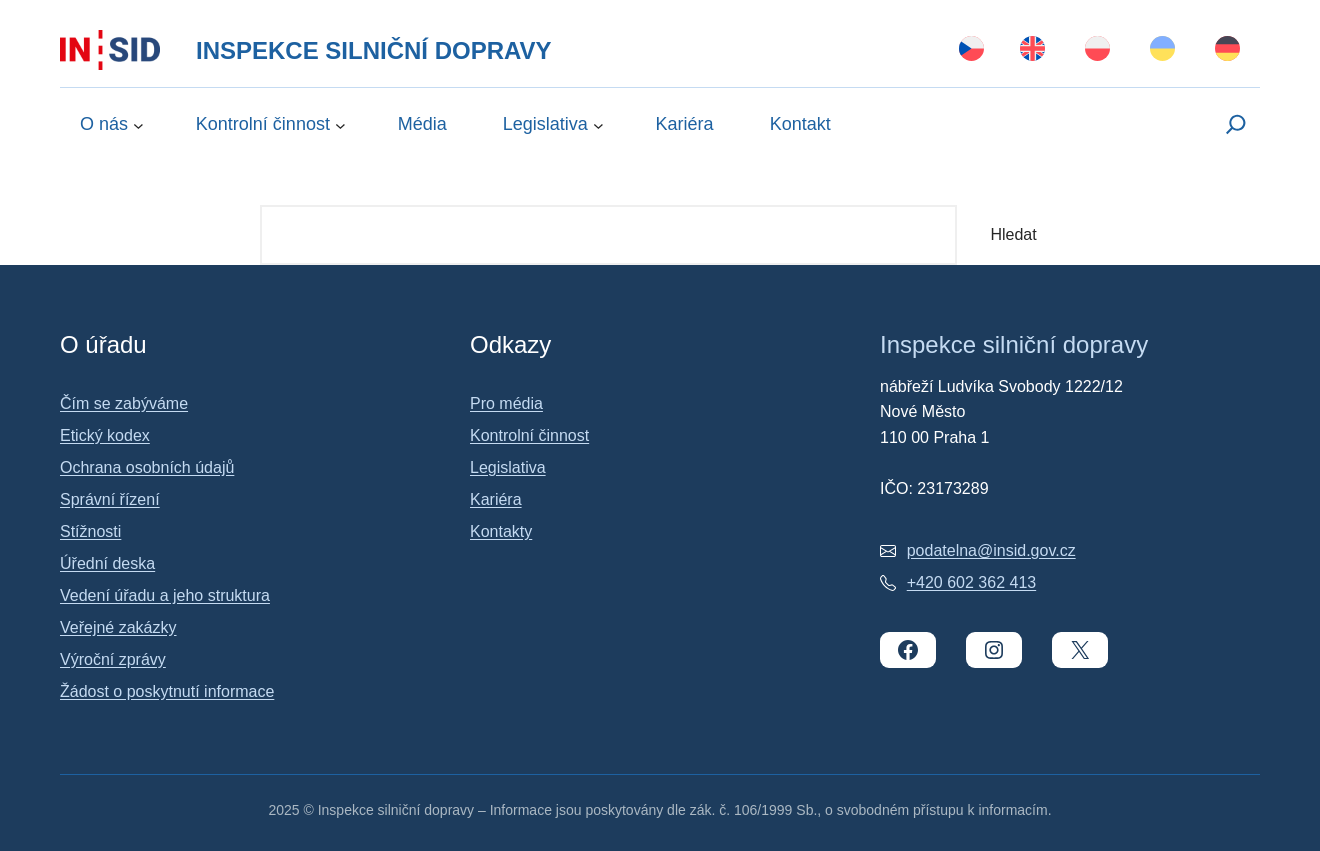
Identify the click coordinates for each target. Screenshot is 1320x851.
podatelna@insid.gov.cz (991, 550)
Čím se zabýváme (124, 403)
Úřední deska (107, 563)
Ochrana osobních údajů (147, 467)
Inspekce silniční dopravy (374, 50)
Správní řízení (110, 499)
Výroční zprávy (113, 659)
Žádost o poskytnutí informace (167, 691)
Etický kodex (105, 435)
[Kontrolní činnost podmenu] (340, 124)
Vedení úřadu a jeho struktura (165, 595)
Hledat (1013, 234)
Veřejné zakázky (118, 627)
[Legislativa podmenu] (598, 124)
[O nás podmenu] (138, 124)
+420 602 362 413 (971, 582)
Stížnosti (90, 531)
